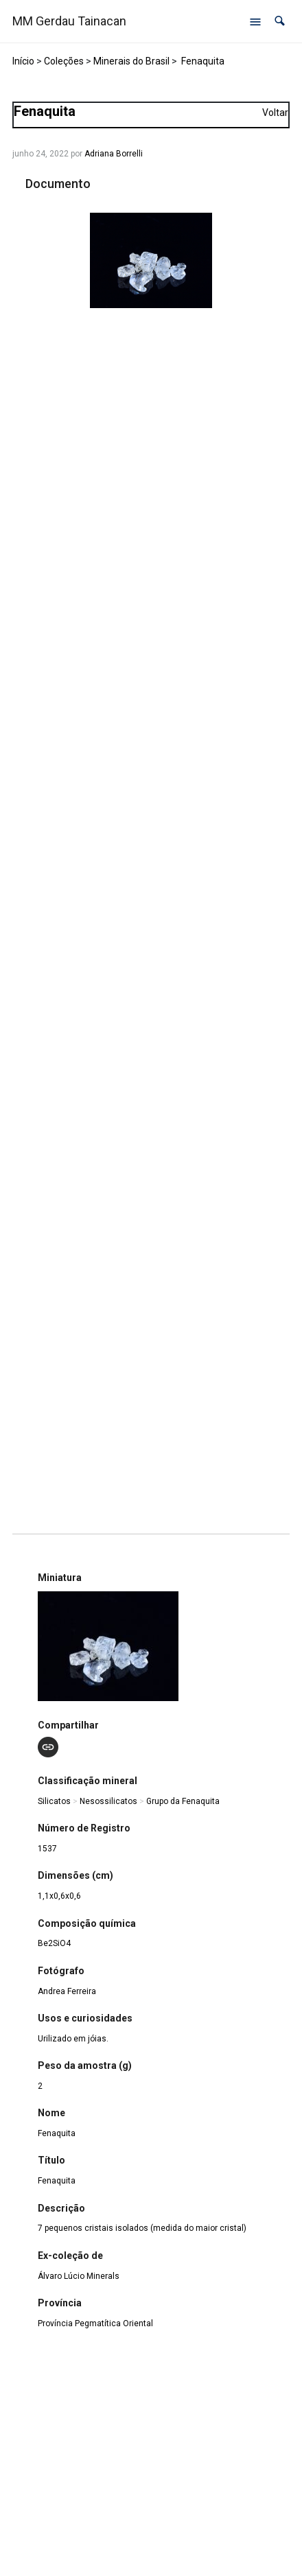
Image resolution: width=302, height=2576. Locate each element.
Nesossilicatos (108, 1801)
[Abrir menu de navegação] (255, 21)
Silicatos (54, 1801)
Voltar (275, 112)
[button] (280, 21)
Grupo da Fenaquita (183, 1801)
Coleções (64, 61)
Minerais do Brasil (131, 61)
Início (23, 61)
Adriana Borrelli (113, 154)
